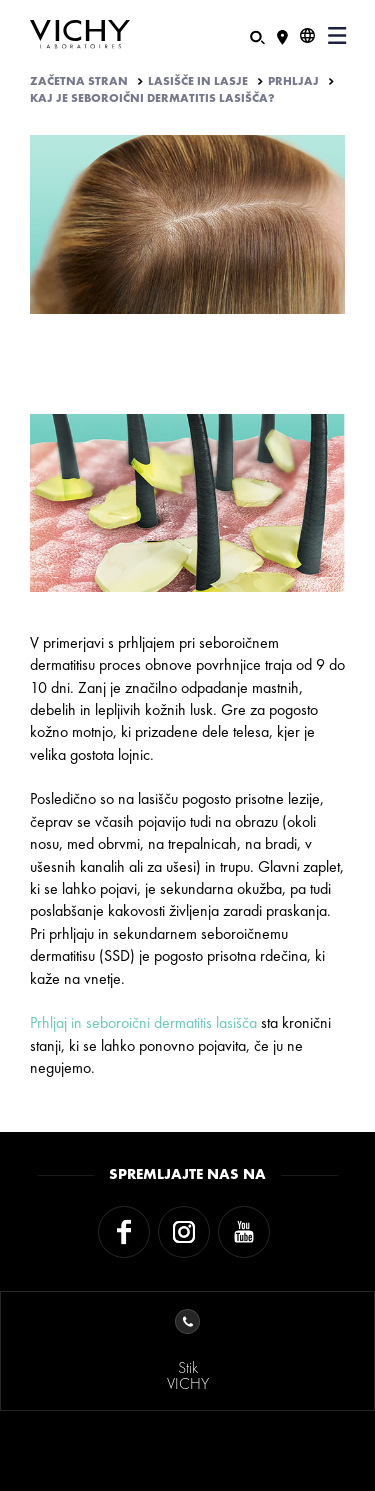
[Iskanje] (257, 35)
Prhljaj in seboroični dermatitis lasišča (143, 1022)
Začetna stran (79, 81)
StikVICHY (188, 1351)
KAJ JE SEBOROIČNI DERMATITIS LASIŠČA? (152, 98)
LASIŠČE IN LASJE (198, 81)
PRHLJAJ (293, 81)
